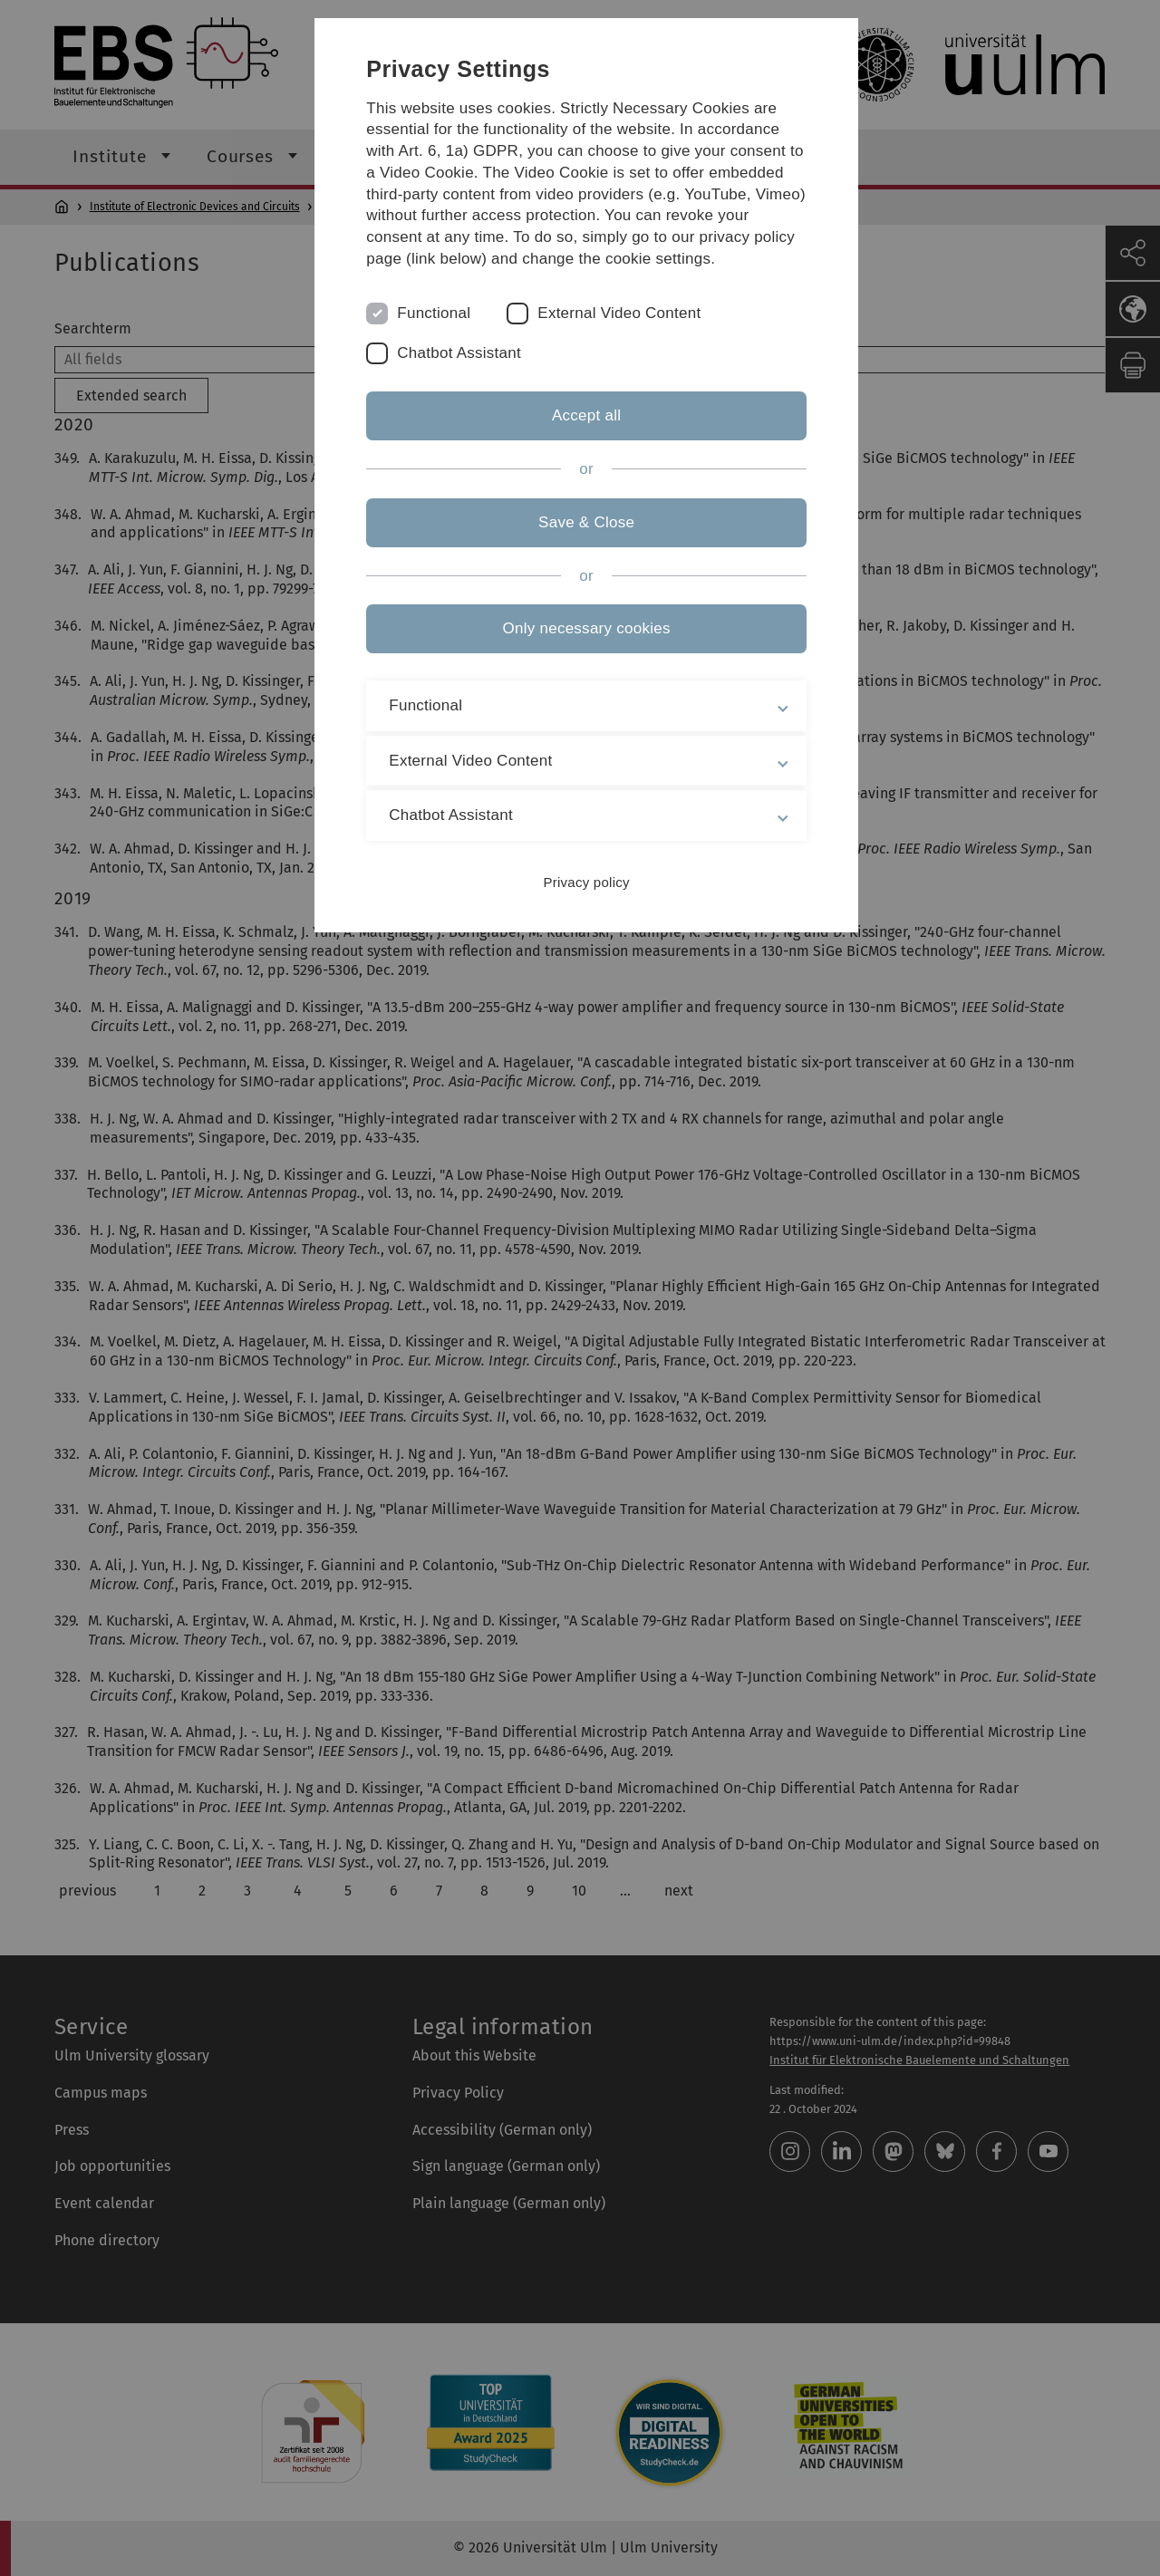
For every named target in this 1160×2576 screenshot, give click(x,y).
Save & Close (580, 543)
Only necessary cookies (579, 650)
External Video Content (628, 334)
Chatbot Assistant (469, 374)
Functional (443, 334)
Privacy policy (579, 904)
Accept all (580, 437)
